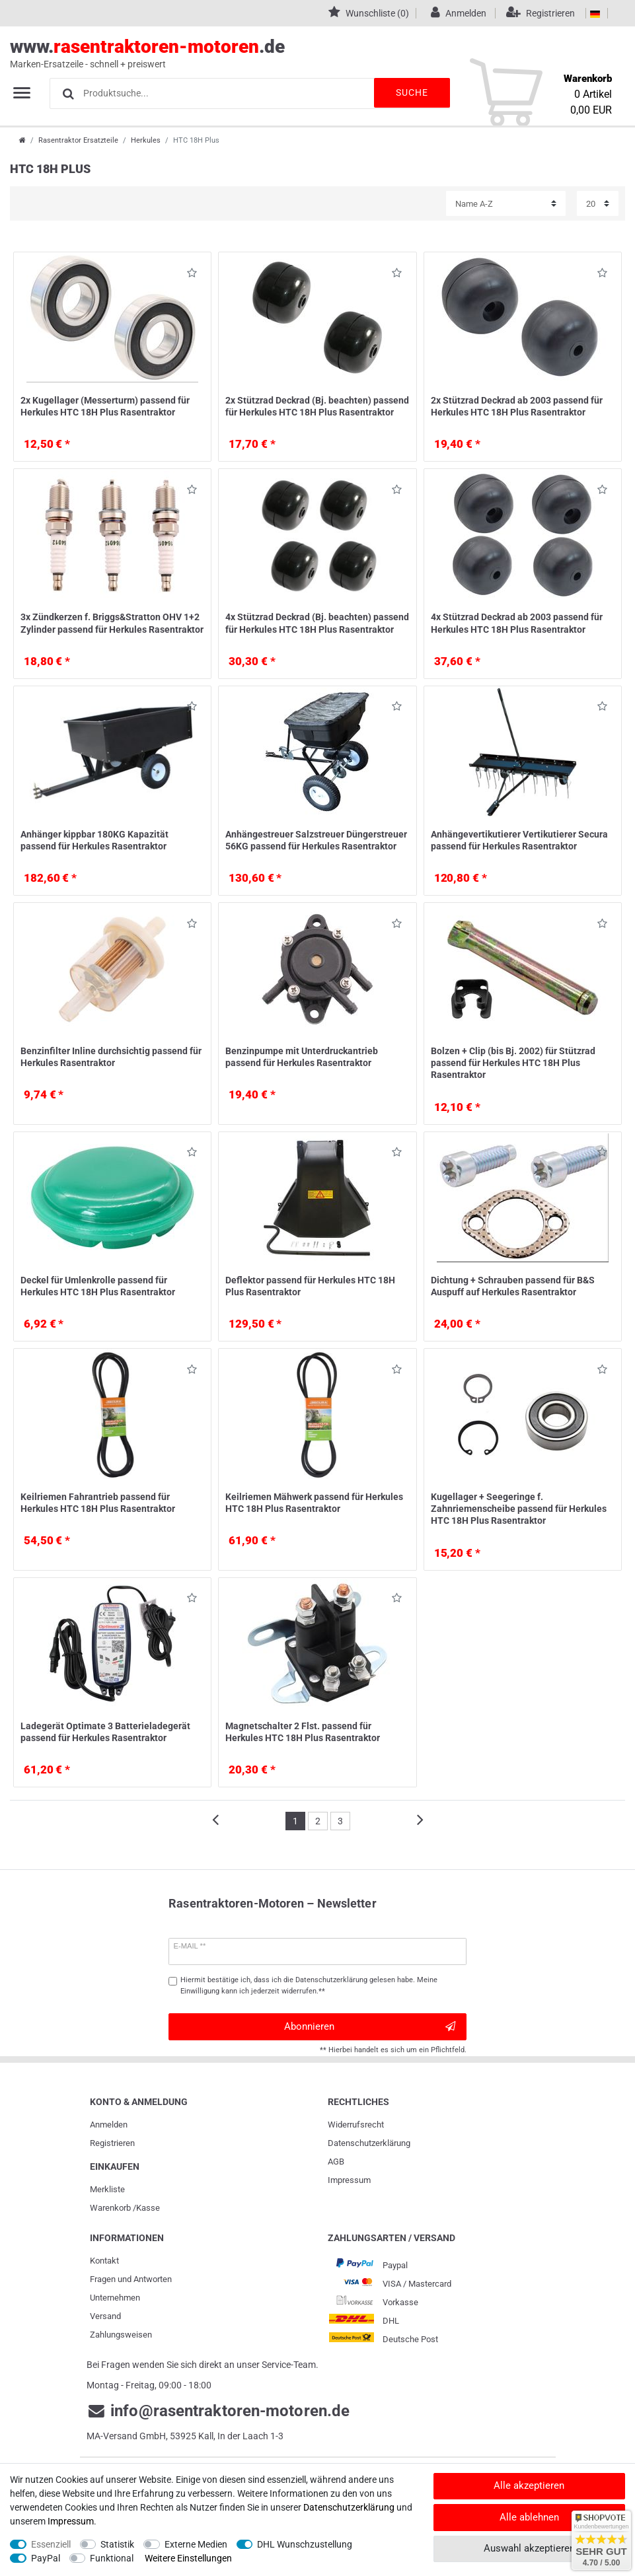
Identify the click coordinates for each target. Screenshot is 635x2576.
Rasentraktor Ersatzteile (78, 140)
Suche (410, 92)
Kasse (148, 2208)
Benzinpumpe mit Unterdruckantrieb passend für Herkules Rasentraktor (301, 1057)
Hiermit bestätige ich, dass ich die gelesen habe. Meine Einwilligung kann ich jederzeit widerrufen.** (308, 1985)
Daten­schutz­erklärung (369, 2143)
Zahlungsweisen (121, 2335)
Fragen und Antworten (131, 2279)
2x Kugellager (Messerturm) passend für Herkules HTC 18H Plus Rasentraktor (105, 406)
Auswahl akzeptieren (529, 2548)
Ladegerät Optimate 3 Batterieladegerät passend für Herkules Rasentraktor (105, 1732)
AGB (336, 2161)
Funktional (111, 2558)
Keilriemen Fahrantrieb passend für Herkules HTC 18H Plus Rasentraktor (97, 1502)
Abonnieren (369, 2027)
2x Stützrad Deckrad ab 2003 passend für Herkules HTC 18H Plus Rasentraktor (517, 406)
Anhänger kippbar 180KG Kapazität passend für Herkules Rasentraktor (94, 840)
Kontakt (104, 2261)
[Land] (595, 13)
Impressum (349, 2180)
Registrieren (112, 2143)
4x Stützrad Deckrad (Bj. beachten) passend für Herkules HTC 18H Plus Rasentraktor (317, 623)
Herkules (146, 140)
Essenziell (51, 2544)
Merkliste (107, 2189)
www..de (302, 53)
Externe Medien (196, 2544)
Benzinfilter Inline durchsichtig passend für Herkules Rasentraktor (111, 1057)
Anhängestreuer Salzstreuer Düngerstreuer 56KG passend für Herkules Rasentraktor (316, 840)
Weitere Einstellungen (188, 2558)
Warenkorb (110, 2208)
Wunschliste (192, 275)
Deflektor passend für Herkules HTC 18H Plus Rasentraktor (310, 1286)
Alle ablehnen (529, 2517)
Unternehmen (115, 2298)
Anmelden (109, 2124)
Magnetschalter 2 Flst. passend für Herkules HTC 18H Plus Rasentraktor (302, 1732)
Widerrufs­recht (356, 2124)
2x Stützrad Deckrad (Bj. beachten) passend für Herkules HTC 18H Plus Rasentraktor (317, 406)
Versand (105, 2316)
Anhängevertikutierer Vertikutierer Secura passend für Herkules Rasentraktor (519, 840)
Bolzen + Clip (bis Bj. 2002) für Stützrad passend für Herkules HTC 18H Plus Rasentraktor (513, 1063)
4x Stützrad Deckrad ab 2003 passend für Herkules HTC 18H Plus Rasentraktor (517, 623)
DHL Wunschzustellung (304, 2544)
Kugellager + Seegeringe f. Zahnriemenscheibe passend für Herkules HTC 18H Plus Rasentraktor (519, 1508)
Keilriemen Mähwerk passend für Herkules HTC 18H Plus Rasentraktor (314, 1502)
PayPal (45, 2558)
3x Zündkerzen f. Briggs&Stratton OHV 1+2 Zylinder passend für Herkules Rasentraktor (112, 623)
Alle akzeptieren (529, 2485)
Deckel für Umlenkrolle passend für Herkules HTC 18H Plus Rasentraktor (97, 1286)
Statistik (117, 2544)
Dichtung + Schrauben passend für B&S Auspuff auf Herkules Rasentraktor (513, 1286)
